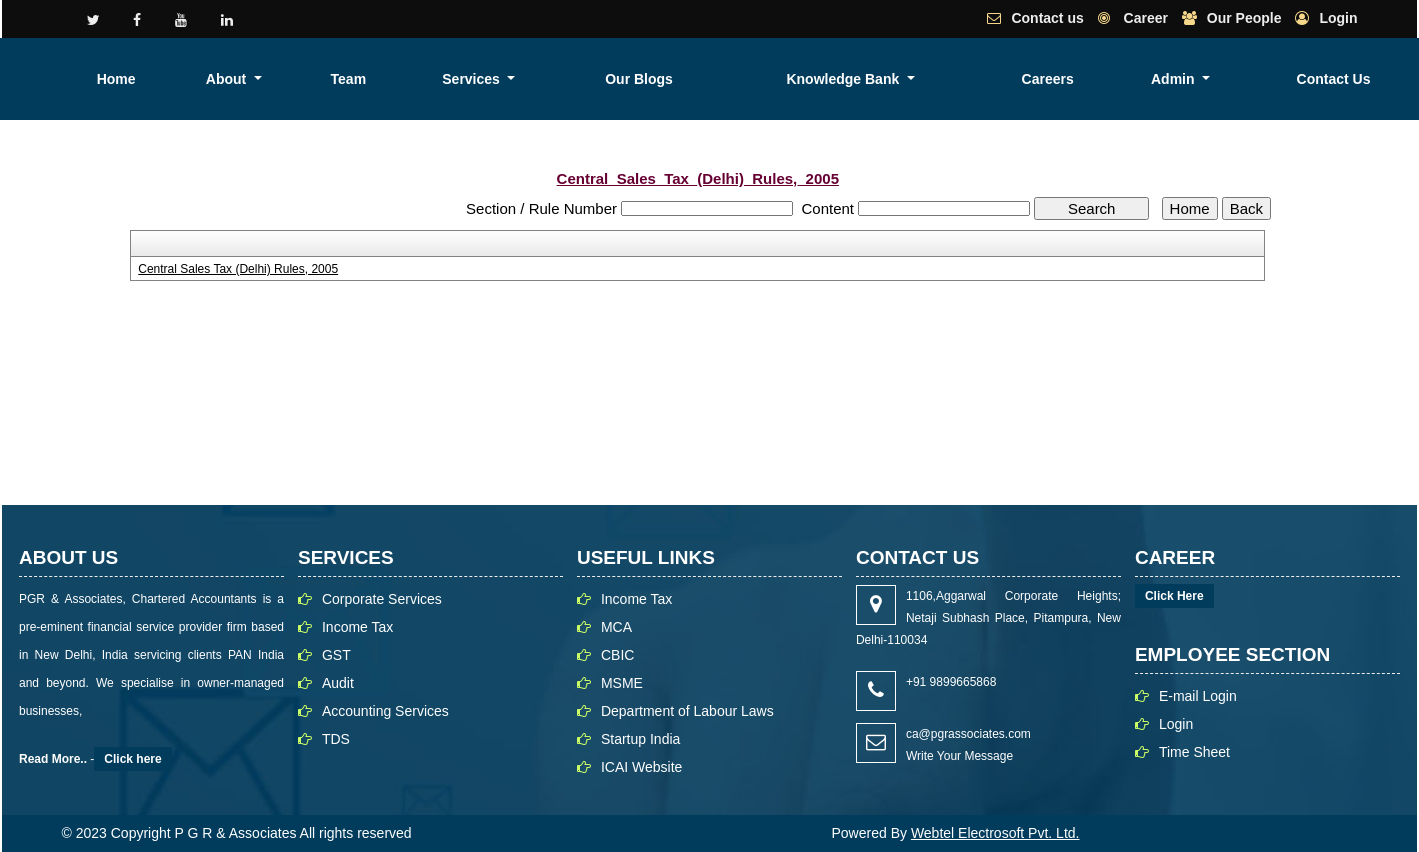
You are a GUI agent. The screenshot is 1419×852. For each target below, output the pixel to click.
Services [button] (785, 79)
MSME (622, 683)
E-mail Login (1198, 696)
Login (1338, 18)
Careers (1170, 79)
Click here (132, 759)
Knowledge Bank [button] (1033, 79)
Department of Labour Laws (687, 711)
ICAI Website (641, 767)
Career (1144, 18)
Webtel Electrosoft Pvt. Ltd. (995, 833)
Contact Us (1361, 79)
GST (336, 655)
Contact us (1047, 18)
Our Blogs (898, 79)
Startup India (640, 739)
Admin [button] (1253, 79)
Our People (1244, 18)
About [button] (621, 79)
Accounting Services (385, 711)
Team (704, 79)
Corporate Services (382, 599)
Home (548, 79)
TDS (336, 739)
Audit (338, 683)
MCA (616, 627)
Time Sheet (1194, 752)
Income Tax (357, 627)
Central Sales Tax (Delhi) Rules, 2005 (238, 269)
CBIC (617, 655)
